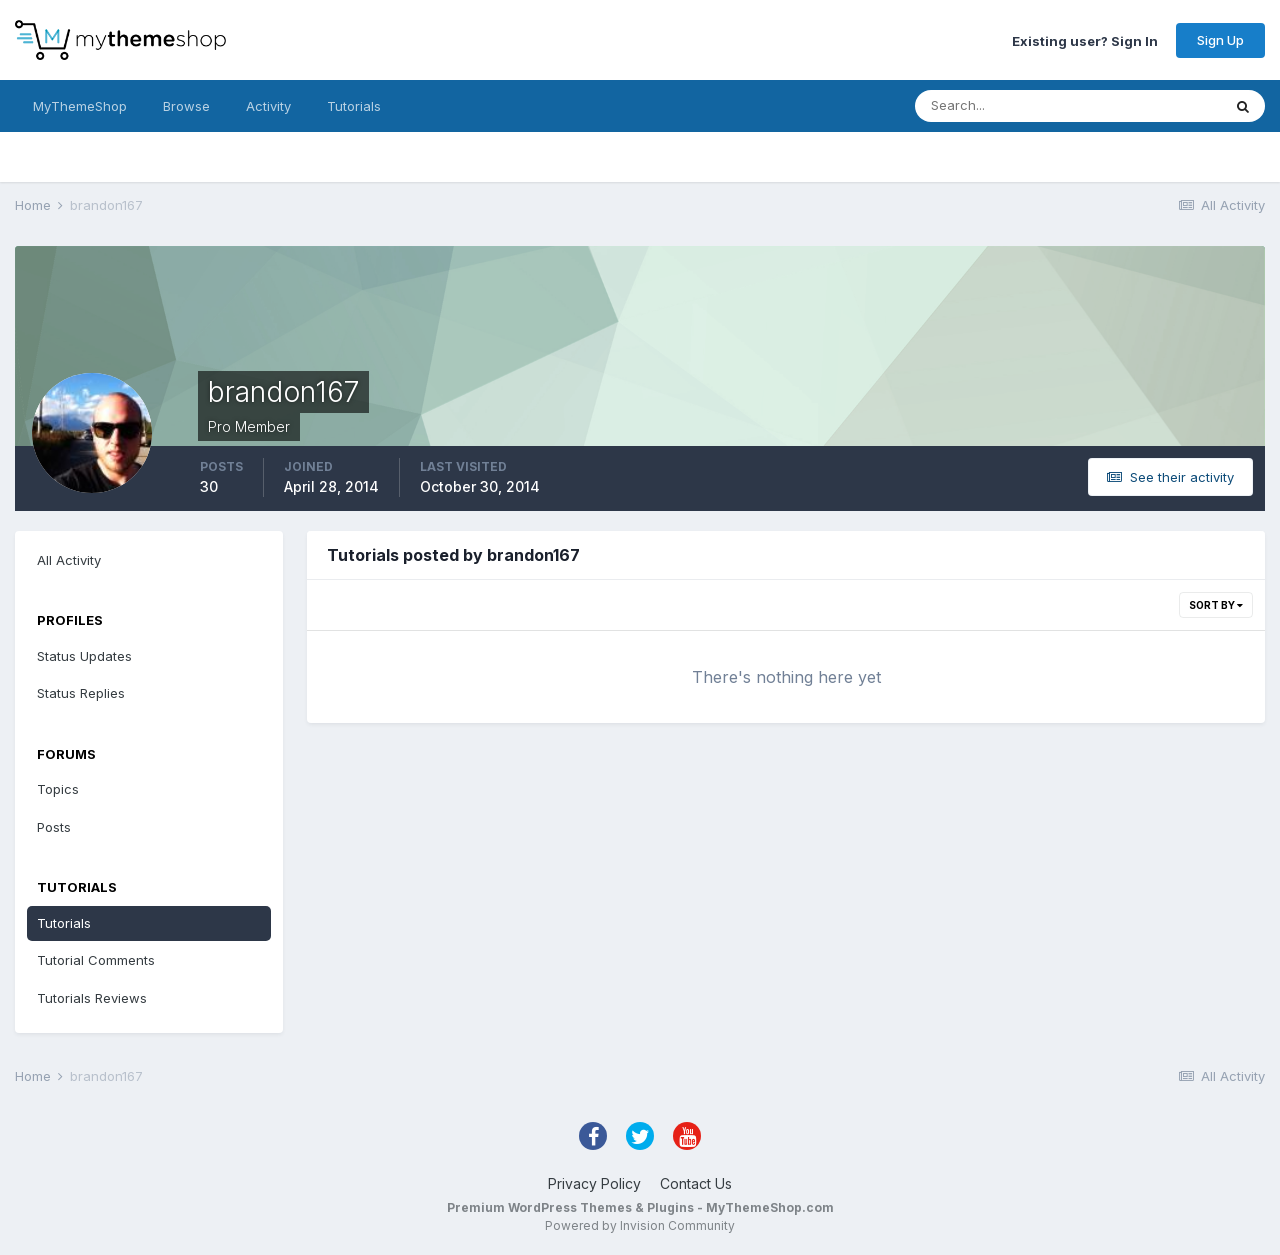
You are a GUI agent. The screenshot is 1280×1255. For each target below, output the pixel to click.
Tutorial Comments (96, 960)
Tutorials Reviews (92, 998)
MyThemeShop (80, 106)
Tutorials (354, 106)
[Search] (1003, 106)
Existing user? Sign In (1085, 40)
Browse (186, 106)
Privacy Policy (594, 1183)
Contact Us (696, 1183)
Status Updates (84, 656)
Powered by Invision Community (640, 1225)
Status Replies (81, 693)
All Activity (69, 560)
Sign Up (1220, 40)
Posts (54, 827)
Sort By (1216, 605)
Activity (268, 106)
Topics (58, 789)
